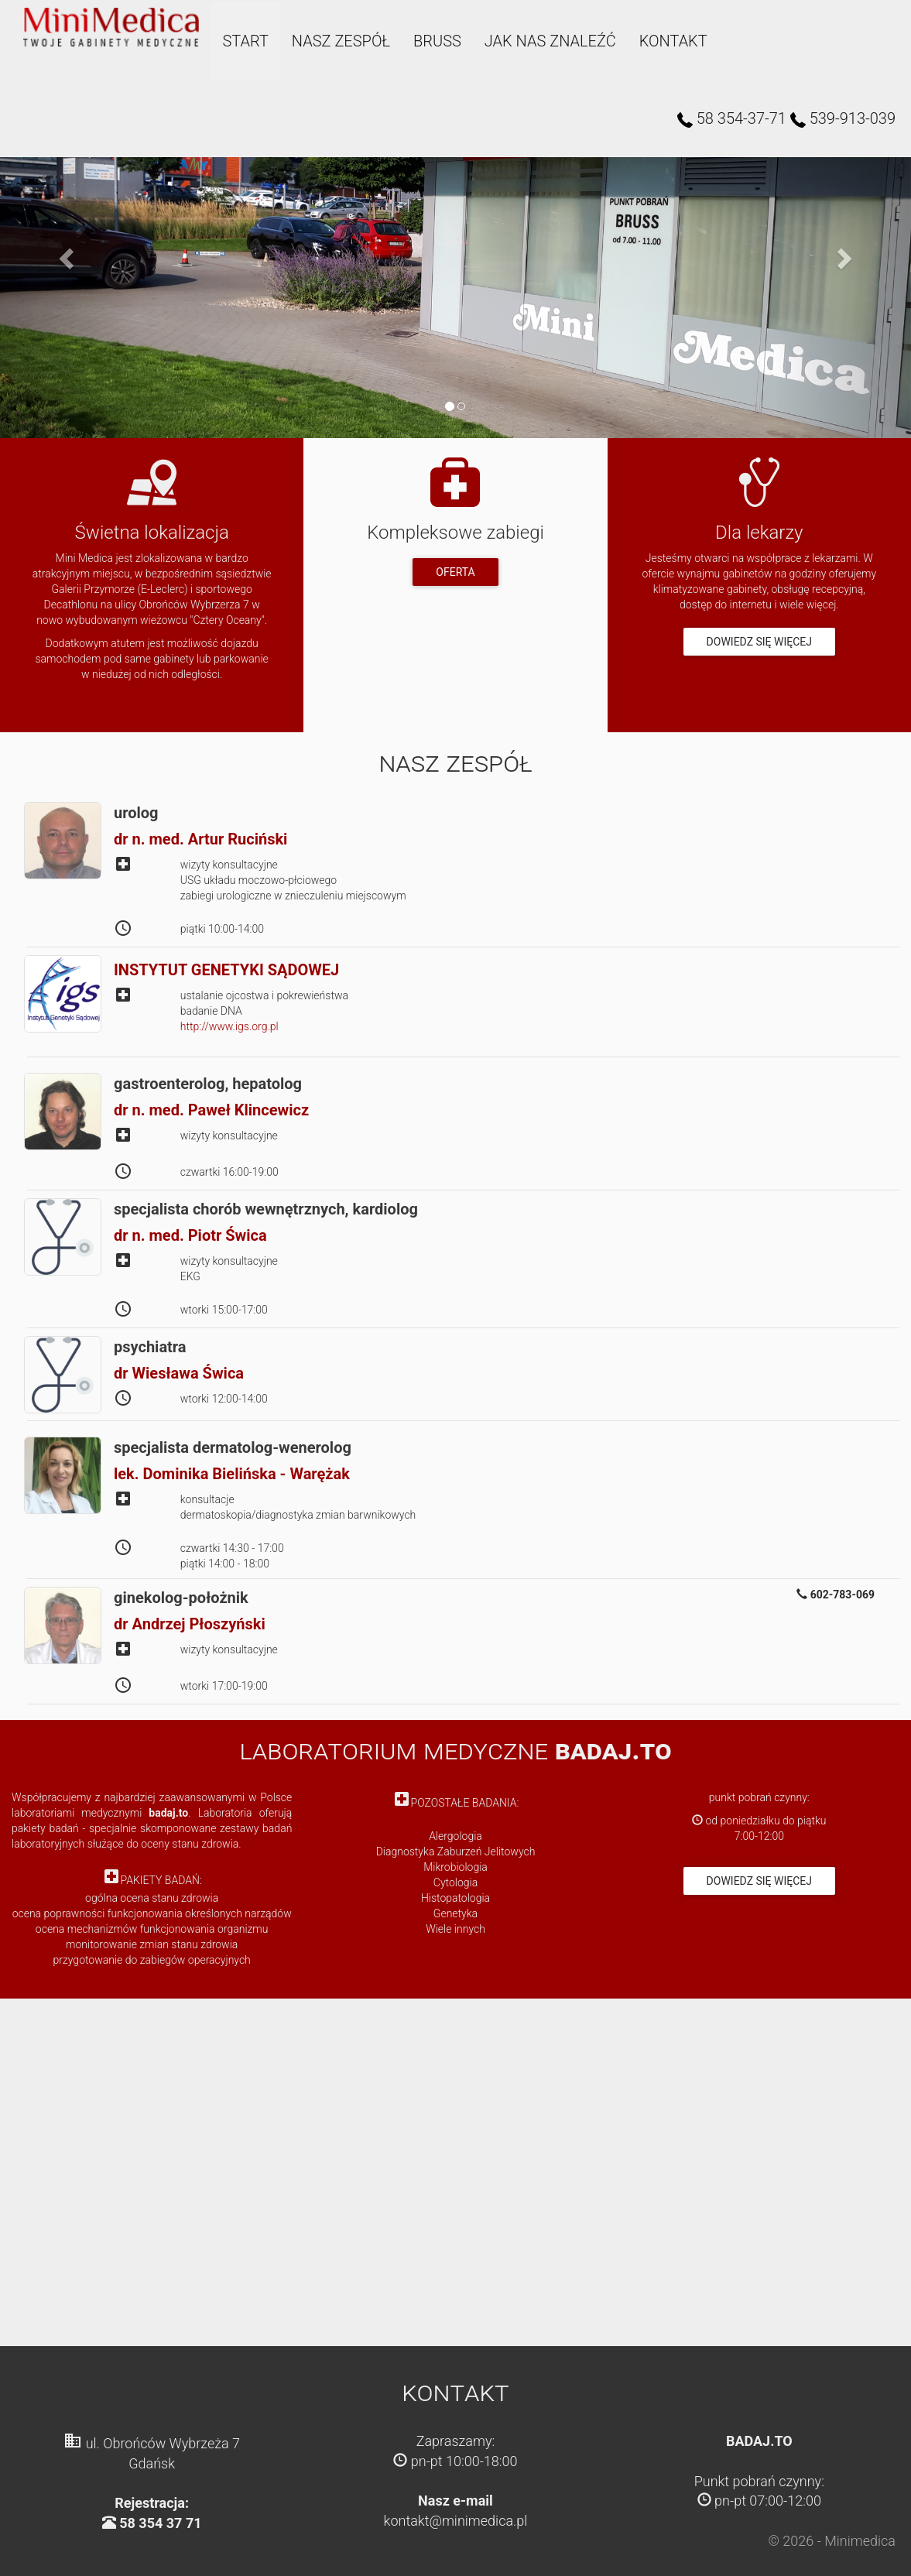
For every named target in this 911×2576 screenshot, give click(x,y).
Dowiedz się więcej (759, 641)
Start (242, 41)
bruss (433, 41)
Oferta (455, 572)
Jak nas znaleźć (546, 41)
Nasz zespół (337, 41)
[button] (68, 257)
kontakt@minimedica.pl (456, 2521)
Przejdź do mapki (152, 697)
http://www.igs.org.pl (229, 1026)
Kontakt (669, 41)
